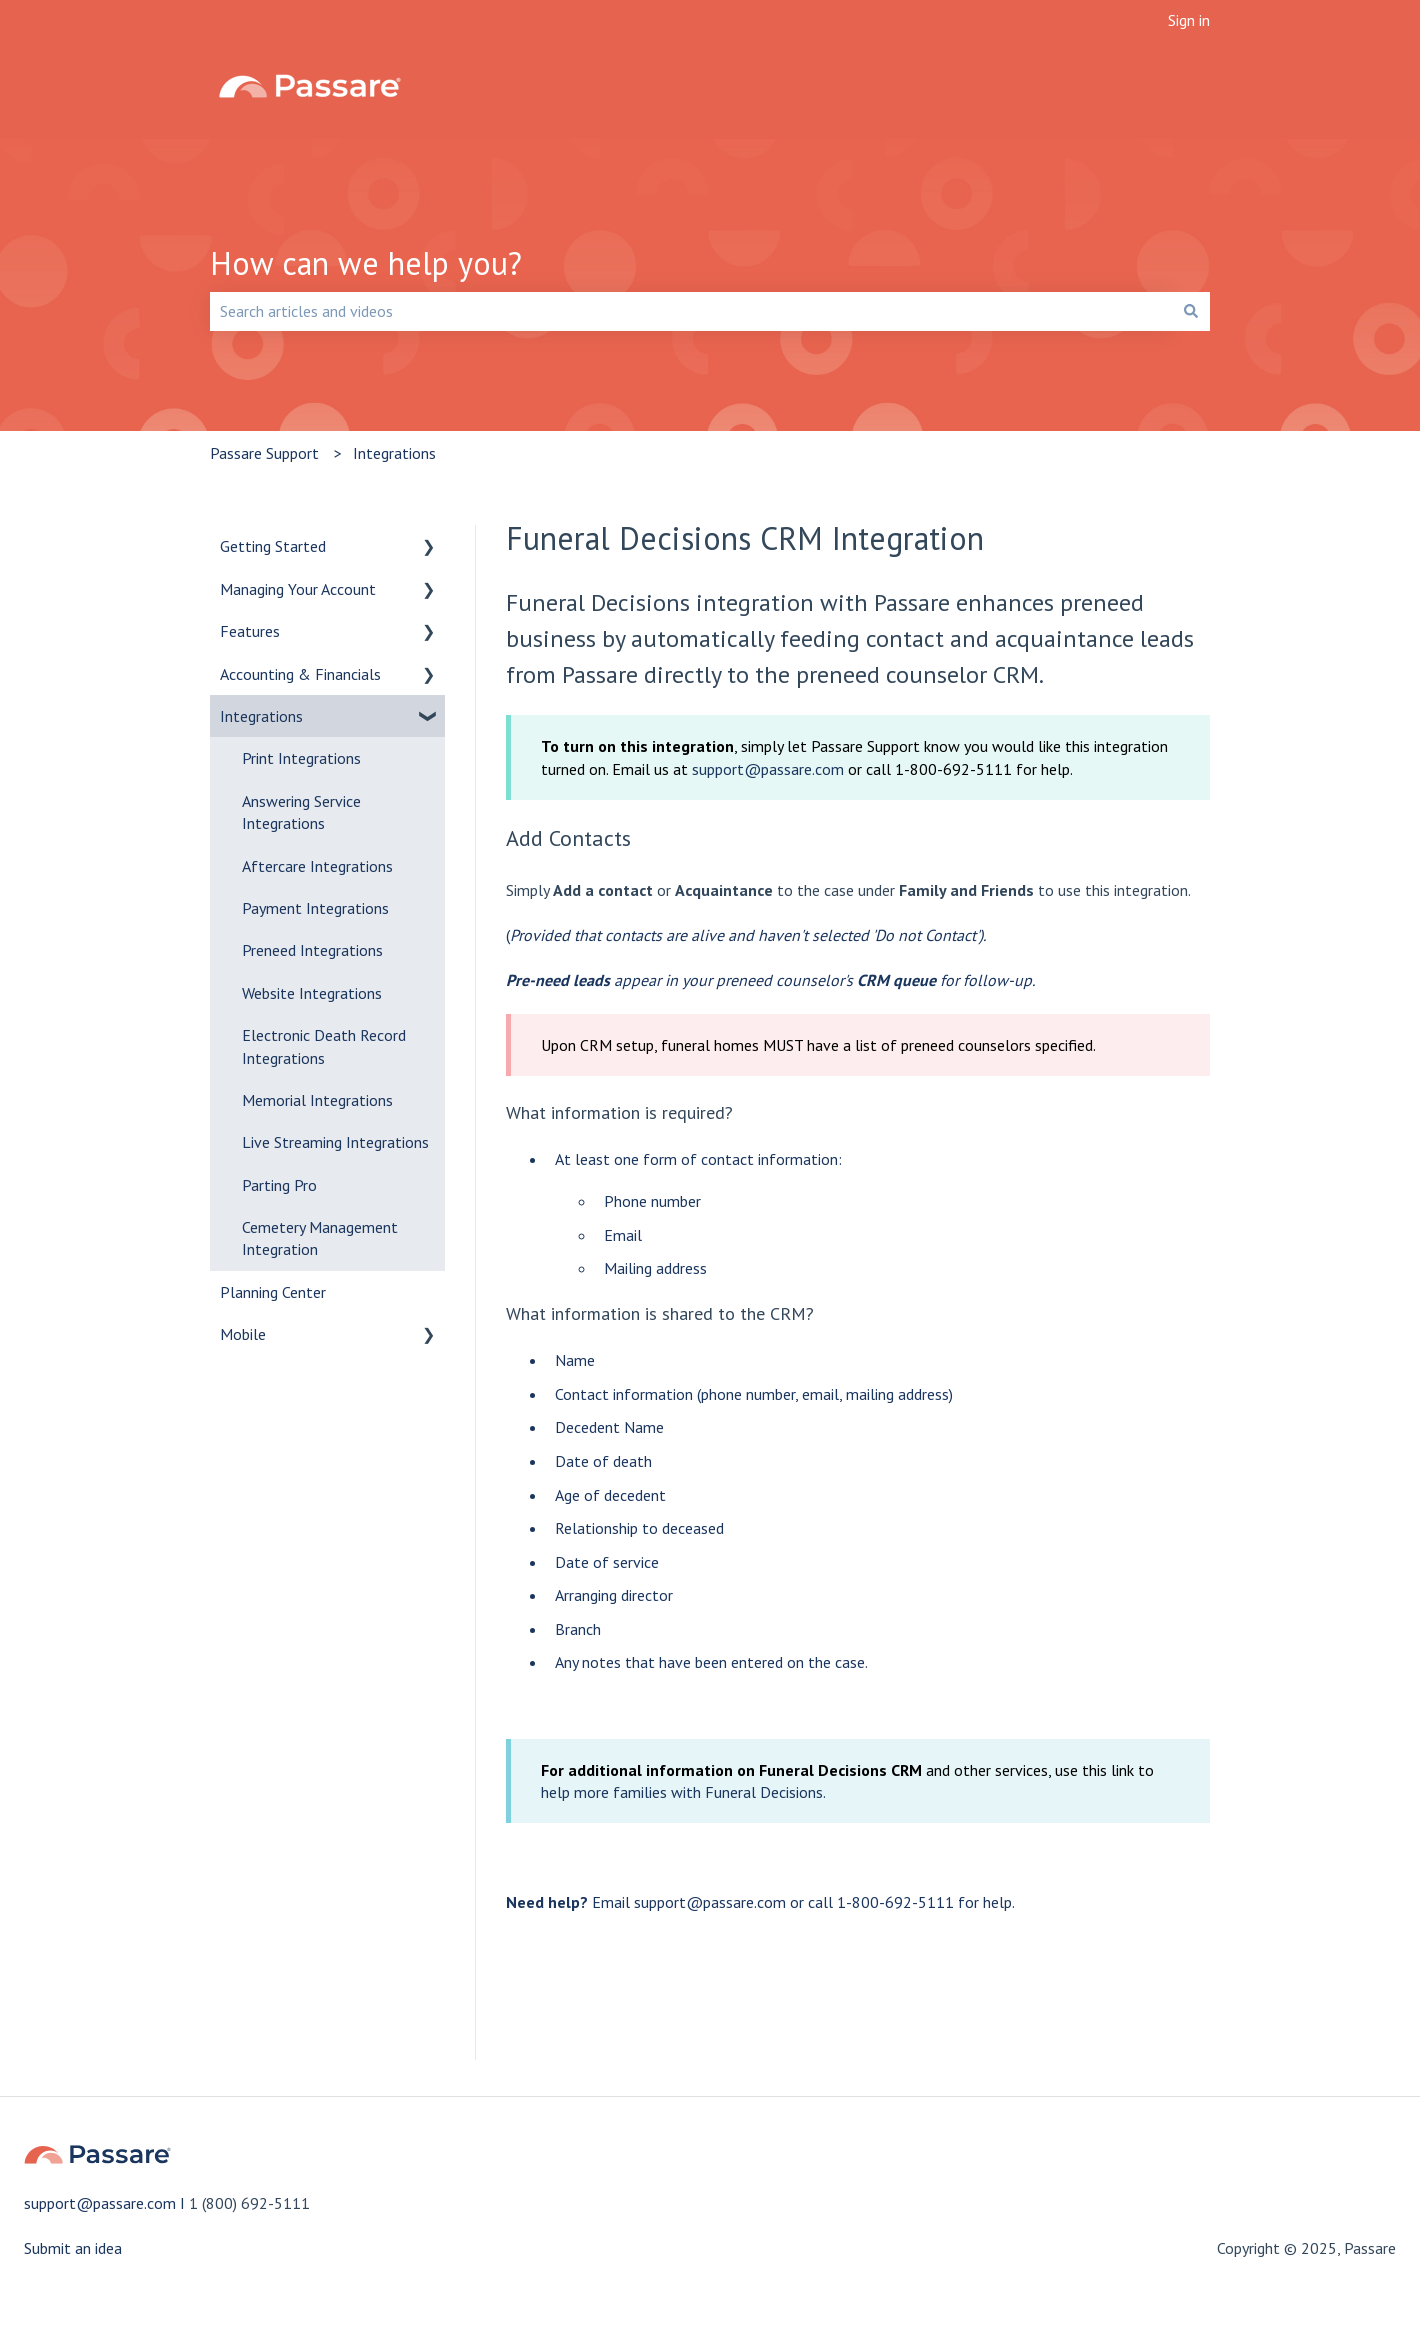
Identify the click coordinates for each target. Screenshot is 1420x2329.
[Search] (1191, 311)
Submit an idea (73, 2248)
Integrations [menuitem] (261, 716)
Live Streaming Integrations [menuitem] (335, 1142)
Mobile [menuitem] (243, 1334)
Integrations (394, 453)
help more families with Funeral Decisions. (683, 1792)
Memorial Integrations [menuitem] (317, 1100)
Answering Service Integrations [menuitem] (301, 812)
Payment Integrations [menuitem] (315, 908)
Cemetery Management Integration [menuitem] (320, 1238)
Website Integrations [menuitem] (312, 993)
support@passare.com (768, 769)
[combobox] (691, 311)
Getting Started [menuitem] (273, 546)
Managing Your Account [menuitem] (298, 589)
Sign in (1189, 20)
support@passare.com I (106, 2203)
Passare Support (264, 453)
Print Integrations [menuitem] (301, 758)
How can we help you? (366, 263)
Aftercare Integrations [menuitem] (317, 866)
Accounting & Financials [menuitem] (300, 674)
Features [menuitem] (250, 631)
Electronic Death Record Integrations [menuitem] (324, 1046)
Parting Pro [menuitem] (279, 1185)
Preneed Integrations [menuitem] (312, 950)
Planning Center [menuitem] (273, 1292)
